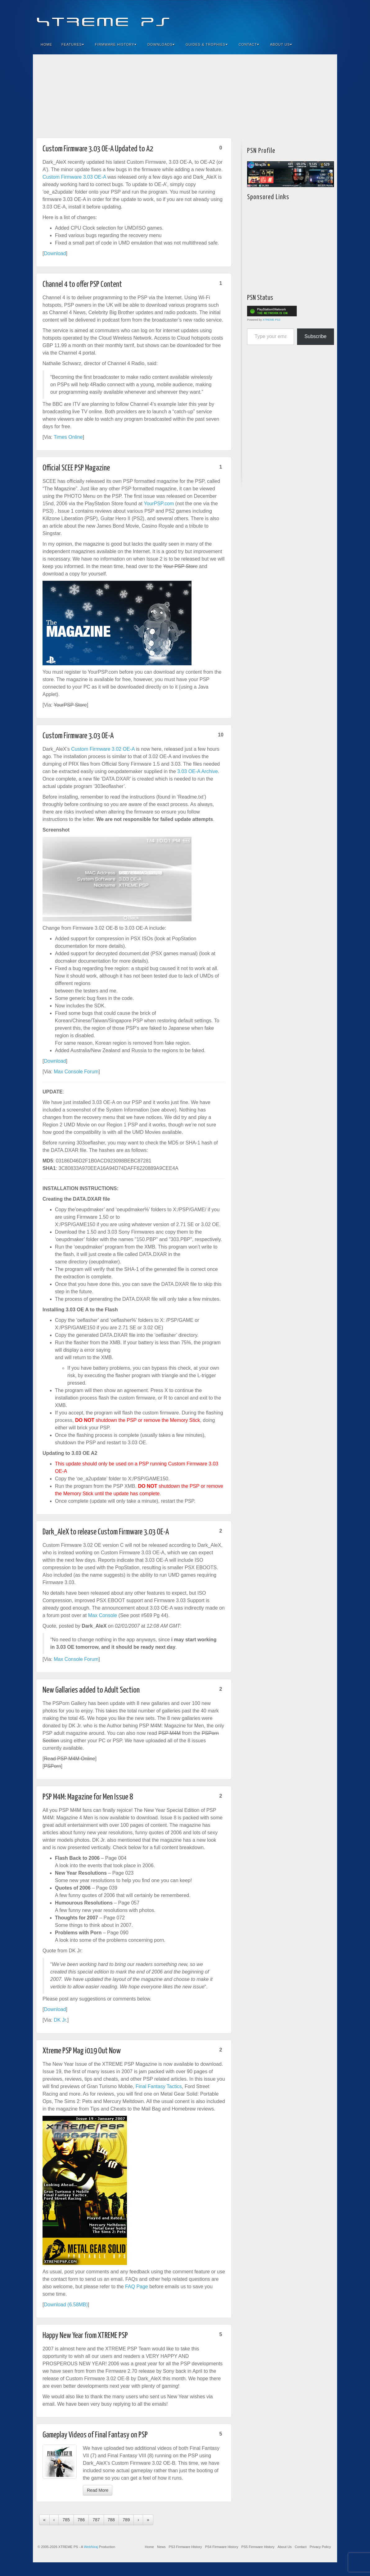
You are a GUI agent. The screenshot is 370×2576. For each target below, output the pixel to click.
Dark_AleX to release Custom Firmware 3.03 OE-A (106, 1532)
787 (96, 2519)
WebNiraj (91, 2547)
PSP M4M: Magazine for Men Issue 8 (88, 1797)
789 (126, 2519)
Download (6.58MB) (66, 2304)
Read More (97, 2490)
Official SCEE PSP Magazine (76, 468)
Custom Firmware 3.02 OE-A (103, 749)
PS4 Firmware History (221, 2547)
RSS (328, 18)
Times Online (68, 437)
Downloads (161, 44)
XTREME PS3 (271, 319)
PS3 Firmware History (185, 2547)
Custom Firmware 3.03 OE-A (74, 177)
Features (72, 44)
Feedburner (295, 18)
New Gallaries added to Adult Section (91, 1690)
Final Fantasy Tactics (159, 2086)
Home (46, 44)
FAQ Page (136, 2286)
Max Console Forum (76, 1071)
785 (66, 2519)
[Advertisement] (185, 94)
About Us (281, 44)
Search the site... (328, 44)
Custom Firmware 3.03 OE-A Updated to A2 (98, 149)
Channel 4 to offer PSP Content (82, 284)
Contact (249, 44)
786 (81, 2519)
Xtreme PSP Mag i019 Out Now (82, 2051)
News (161, 2547)
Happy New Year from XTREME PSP (85, 2336)
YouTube (320, 18)
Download (55, 253)
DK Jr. (60, 2020)
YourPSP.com (159, 503)
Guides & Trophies (207, 44)
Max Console (102, 1615)
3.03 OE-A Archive (197, 771)
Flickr (303, 18)
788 (111, 2519)
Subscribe (316, 336)
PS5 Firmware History (257, 2547)
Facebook (286, 18)
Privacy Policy (320, 2547)
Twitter (311, 18)
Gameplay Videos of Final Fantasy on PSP (95, 2435)
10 (220, 734)
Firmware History (116, 44)
